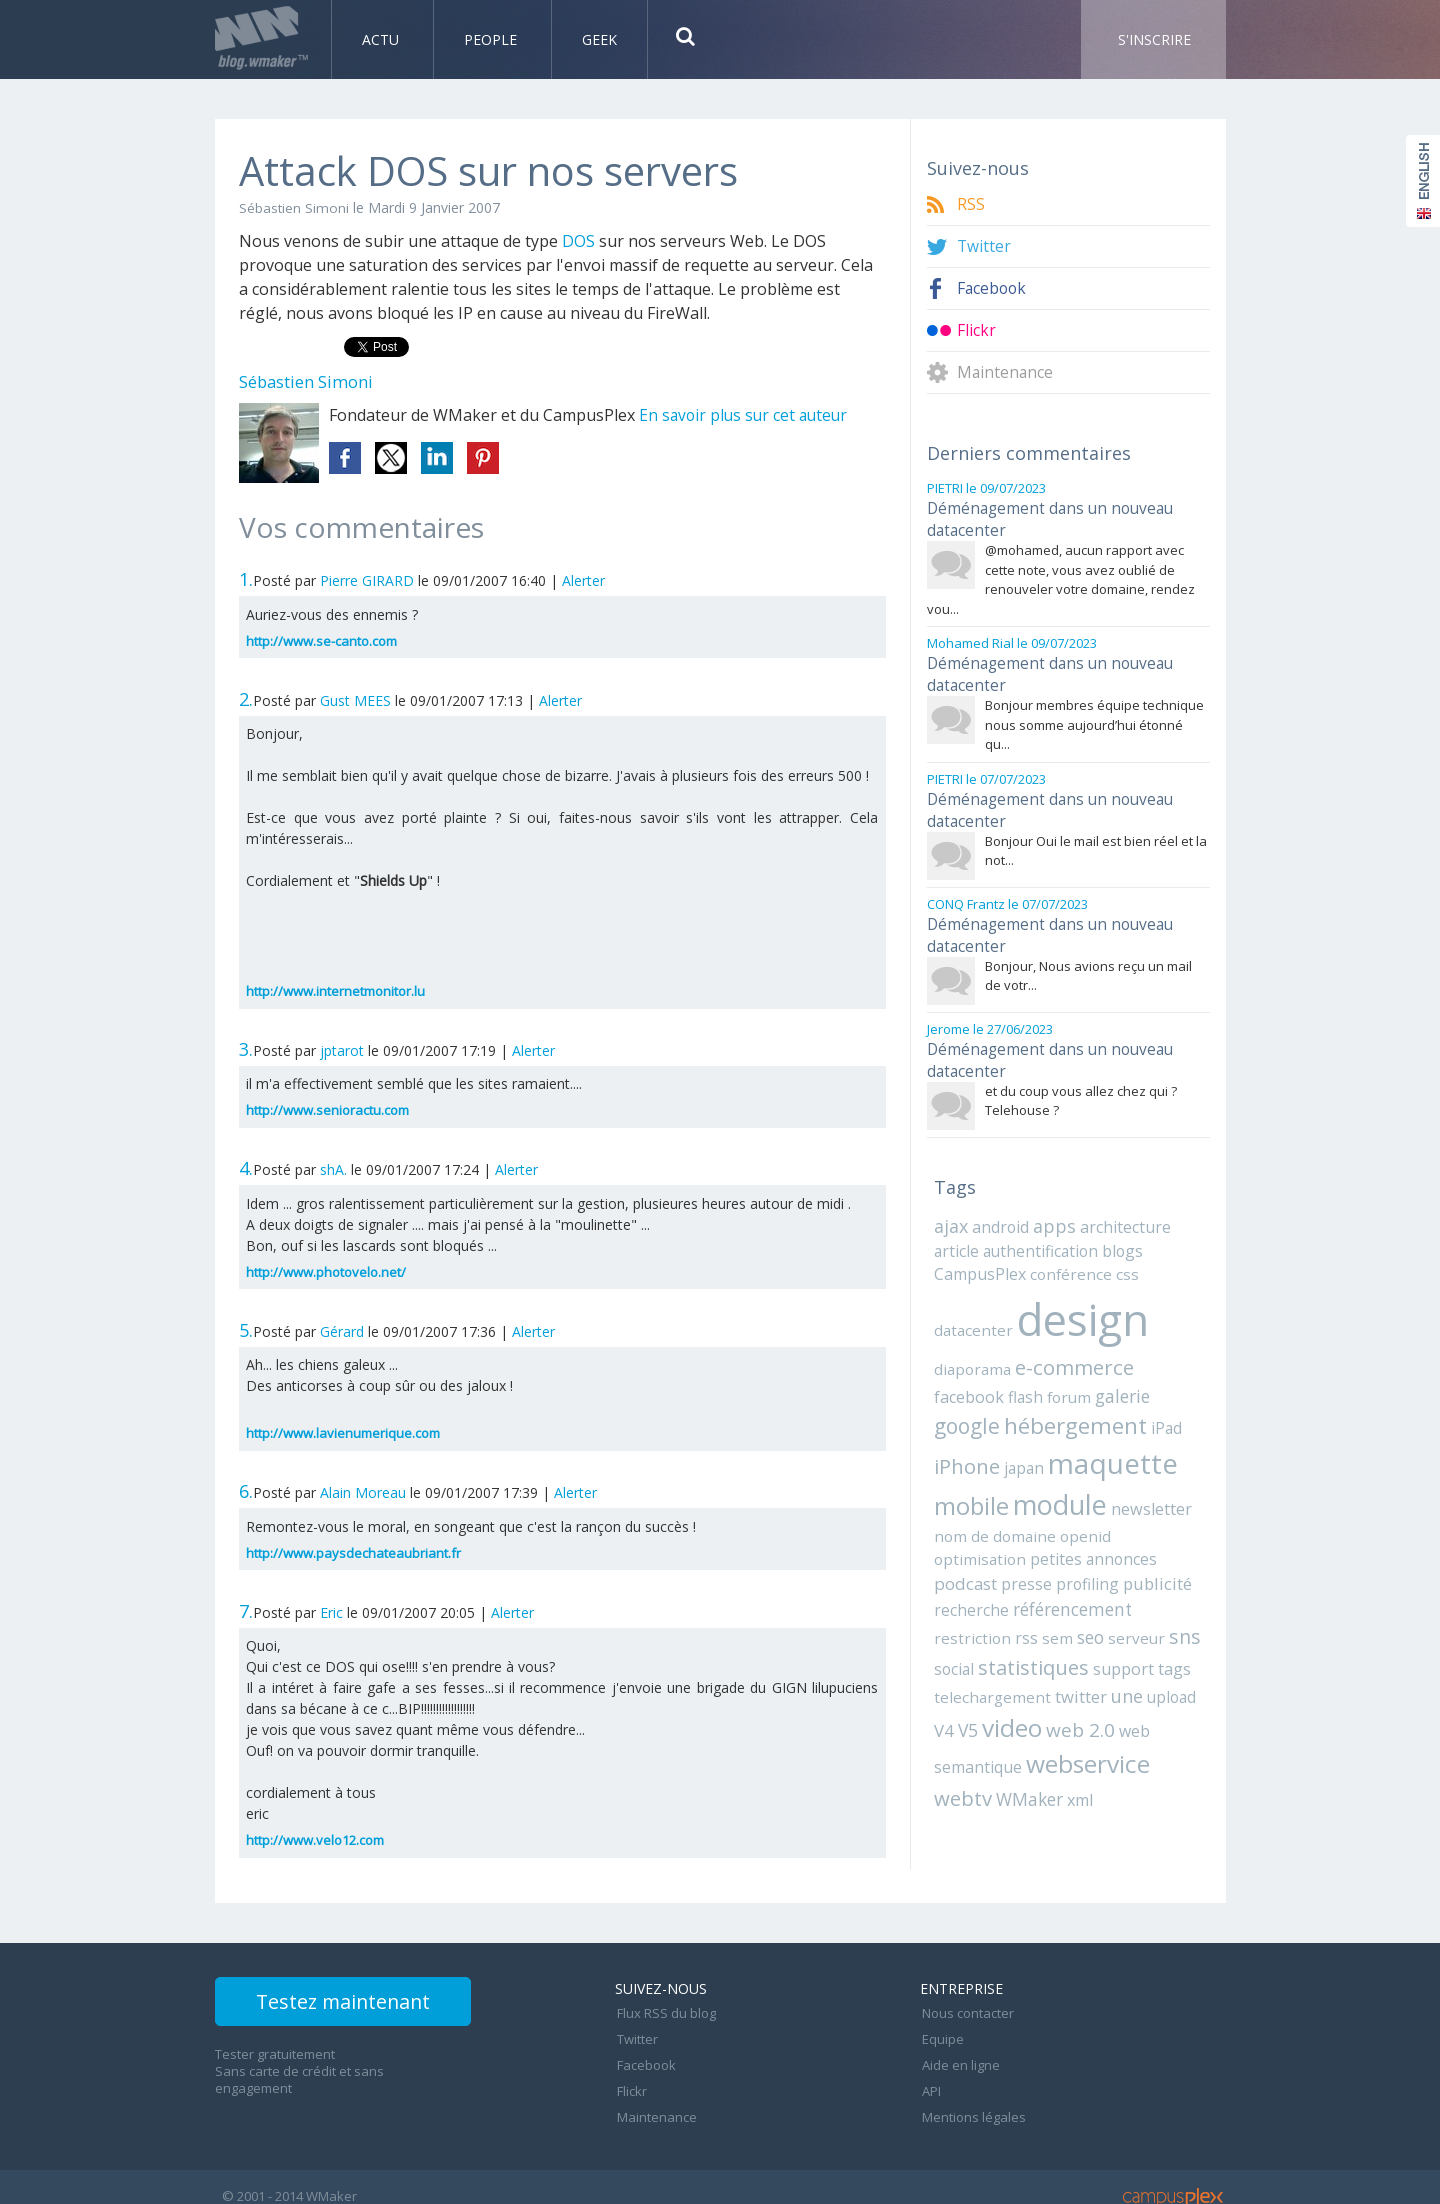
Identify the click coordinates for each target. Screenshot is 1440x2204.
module (979, 1470)
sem (1048, 1577)
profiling (1150, 1524)
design (1076, 1286)
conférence (1065, 1243)
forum (991, 1364)
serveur (1122, 1577)
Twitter (984, 246)
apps (1052, 1196)
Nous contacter (966, 2011)
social (953, 1606)
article (955, 1220)
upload (1156, 1633)
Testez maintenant (361, 2004)
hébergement (1004, 1393)
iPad (1093, 1396)
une (1113, 1632)
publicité (966, 1550)
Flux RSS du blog (664, 2011)
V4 (1192, 1633)
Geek (599, 39)
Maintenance (1006, 372)
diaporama (970, 1334)
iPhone (1144, 1394)
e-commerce (1068, 1332)
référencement (1132, 1549)
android (1000, 1197)
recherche (1036, 1550)
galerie (1043, 1363)
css (1116, 1243)
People (492, 39)
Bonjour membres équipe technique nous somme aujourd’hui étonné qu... (1094, 712)
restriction (968, 1577)
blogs (1110, 1220)
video (987, 1663)
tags (1170, 1606)
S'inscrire (1154, 39)
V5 (944, 1665)
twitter (1069, 1633)
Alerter (583, 580)
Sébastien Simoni (294, 207)
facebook (1162, 1334)
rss (1018, 1577)
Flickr (976, 330)
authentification (1033, 1220)
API (929, 2077)
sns (1166, 1575)
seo (1079, 1576)
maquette (1036, 1429)
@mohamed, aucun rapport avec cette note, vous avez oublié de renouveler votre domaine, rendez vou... (1061, 573)
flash (950, 1364)
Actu (382, 39)
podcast (1033, 1524)
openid (1019, 1501)
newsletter (1068, 1474)
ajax (951, 1196)
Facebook (993, 288)
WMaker (1026, 1732)
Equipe (941, 2033)
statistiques (1031, 1604)
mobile (1139, 1431)
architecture (1120, 1197)
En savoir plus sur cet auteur (746, 415)
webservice (1084, 1698)
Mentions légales (972, 2099)
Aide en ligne (959, 2055)
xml (1075, 1733)
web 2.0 (1054, 1664)
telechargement (987, 1633)
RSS (971, 204)
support (1120, 1606)
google (1107, 1362)
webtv (962, 1731)
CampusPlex (979, 1243)
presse (1092, 1524)
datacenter (971, 1297)
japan (952, 1434)
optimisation (1088, 1501)
